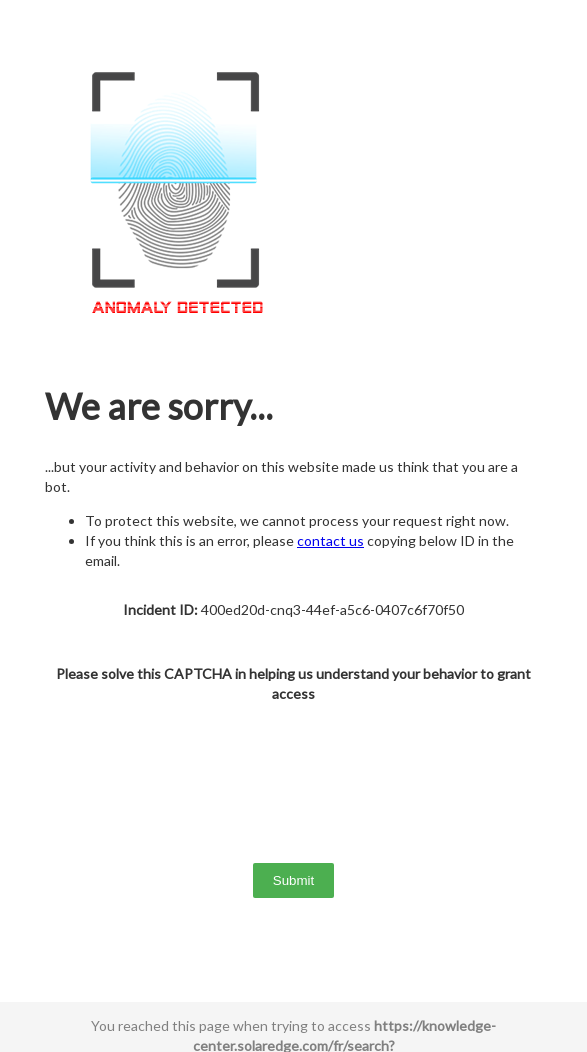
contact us (330, 540)
